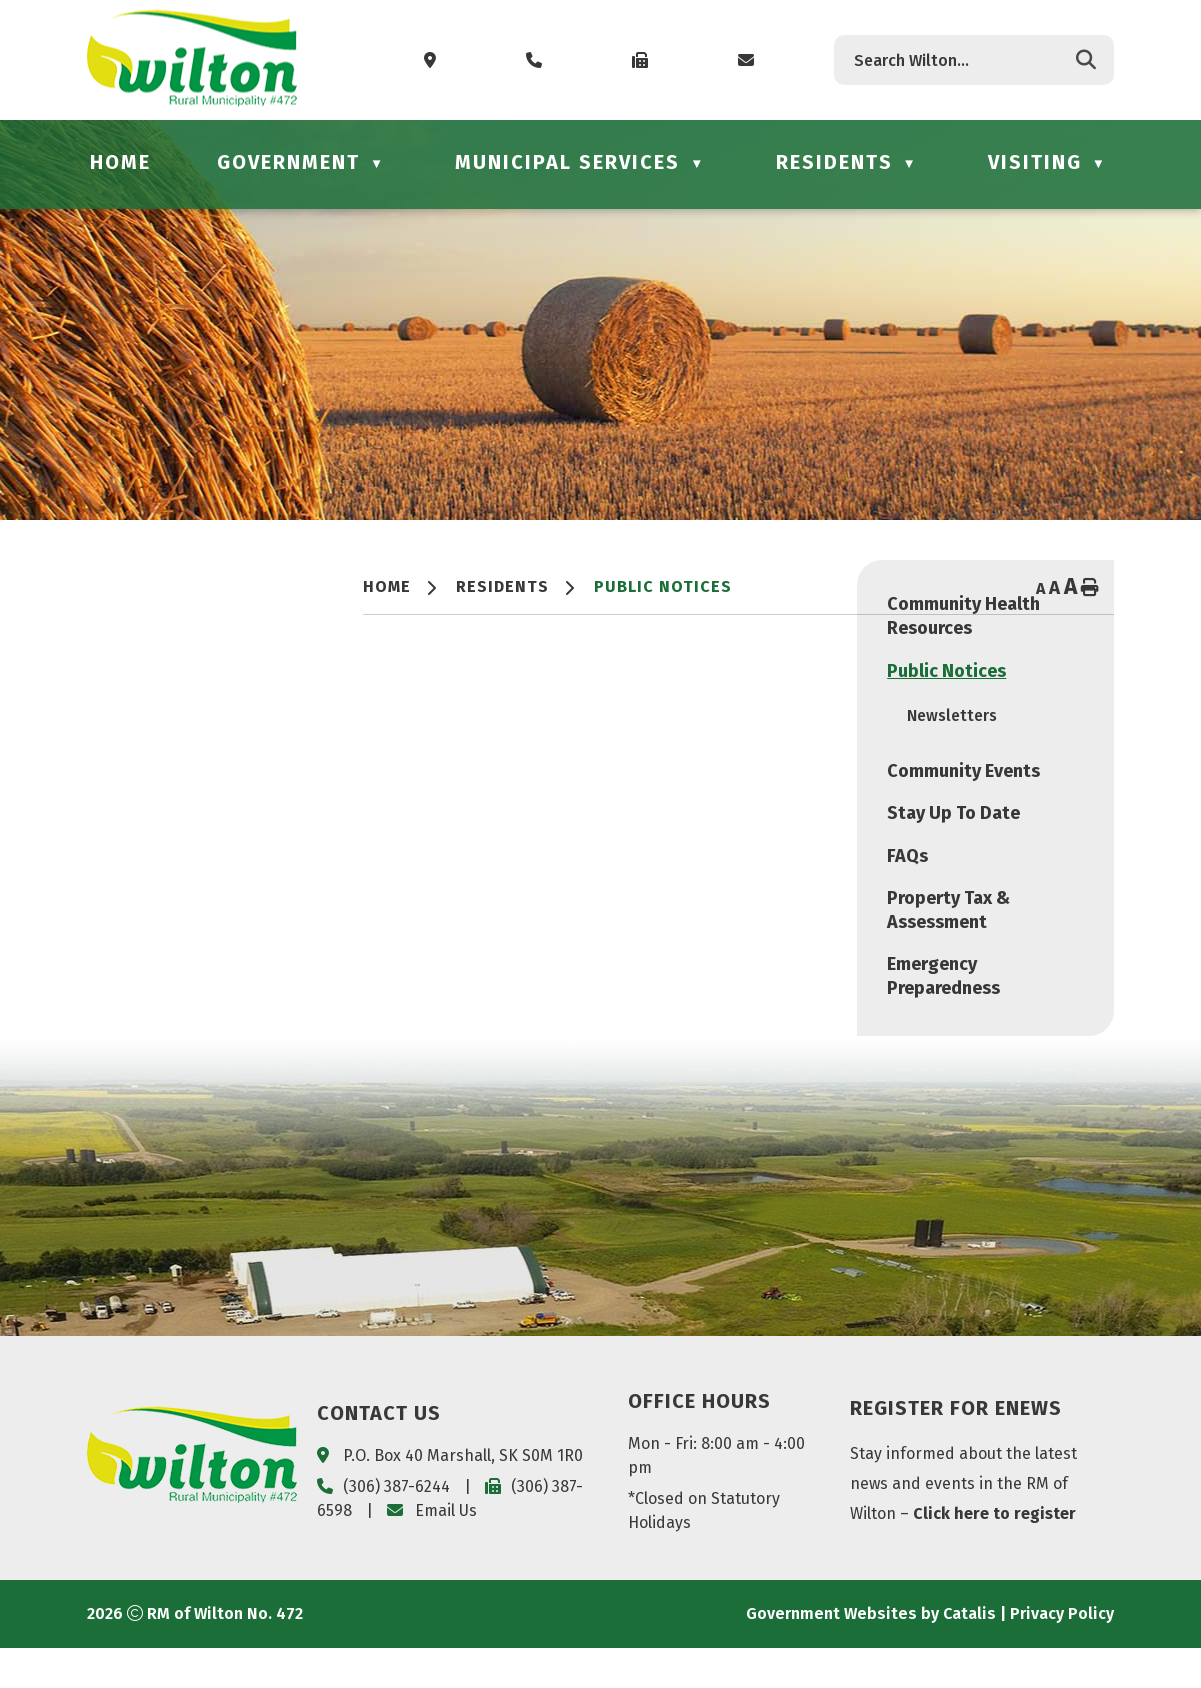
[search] (958, 60)
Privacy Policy (1062, 1653)
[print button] (1090, 589)
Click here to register (994, 1553)
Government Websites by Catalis (871, 1653)
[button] (1086, 60)
